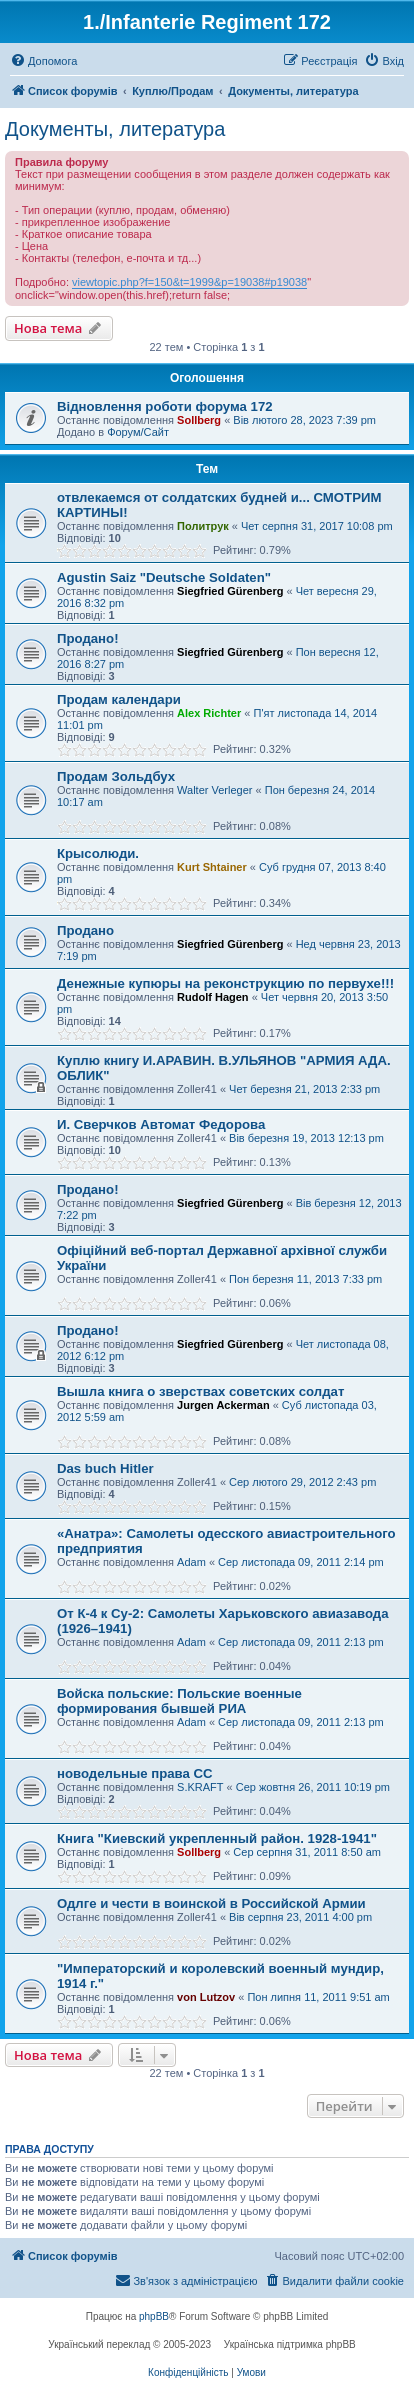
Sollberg (199, 420)
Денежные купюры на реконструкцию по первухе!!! (225, 983)
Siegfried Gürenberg (230, 591)
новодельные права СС (135, 1773)
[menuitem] (43, 61)
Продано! (88, 638)
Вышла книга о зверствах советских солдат (200, 1391)
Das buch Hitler (105, 1468)
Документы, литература (115, 129)
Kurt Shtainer (212, 867)
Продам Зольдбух (116, 776)
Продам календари (119, 699)
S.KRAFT (200, 1787)
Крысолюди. (98, 853)
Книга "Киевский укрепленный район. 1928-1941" (217, 1838)
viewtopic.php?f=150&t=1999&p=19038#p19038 (189, 282)
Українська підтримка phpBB (290, 2344)
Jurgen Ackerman (223, 1405)
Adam (191, 1562)
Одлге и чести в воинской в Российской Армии (211, 1903)
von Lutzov (206, 1997)
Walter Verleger (214, 790)
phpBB (154, 2316)
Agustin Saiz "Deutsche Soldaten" (164, 577)
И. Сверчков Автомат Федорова (161, 1124)
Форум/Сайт (138, 432)
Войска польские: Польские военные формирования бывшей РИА (179, 1701)
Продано (85, 930)
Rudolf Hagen (213, 997)
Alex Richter (209, 713)
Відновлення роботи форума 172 (165, 406)
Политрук (203, 526)
